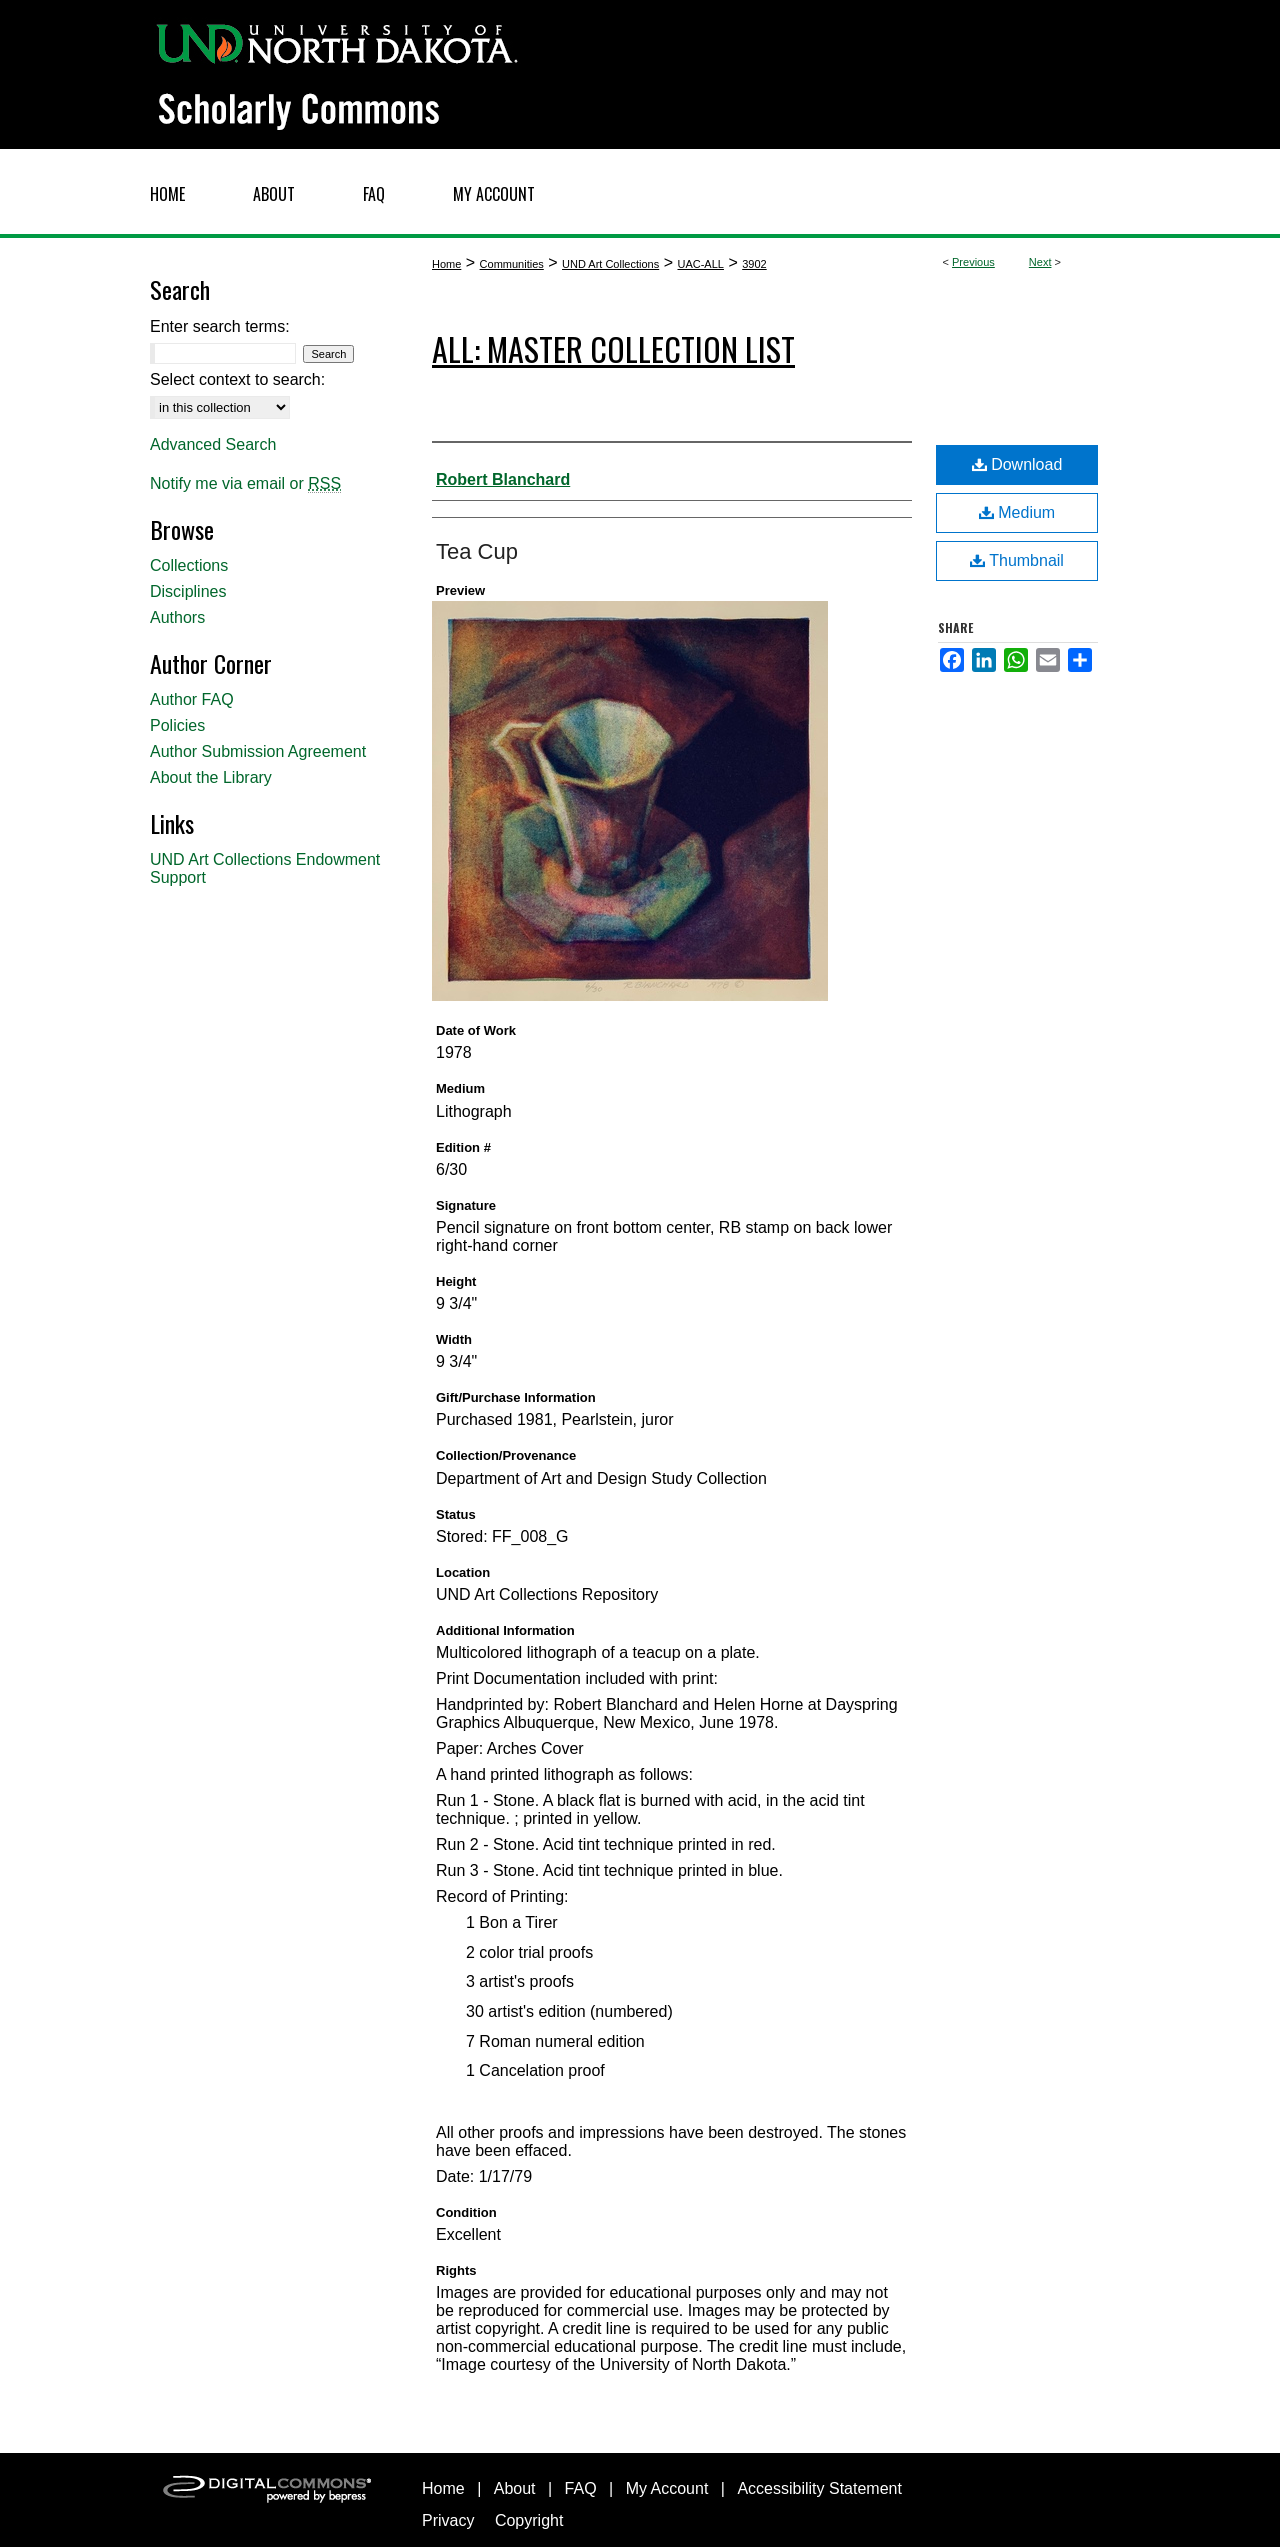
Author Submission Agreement (258, 751)
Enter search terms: (220, 326)
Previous (973, 262)
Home (446, 264)
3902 (754, 264)
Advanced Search (213, 444)
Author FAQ (192, 699)
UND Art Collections (610, 264)
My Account (667, 2488)
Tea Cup (477, 551)
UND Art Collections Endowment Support (265, 868)
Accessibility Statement (819, 2488)
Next (1040, 262)
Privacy (448, 2520)
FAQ (581, 2488)
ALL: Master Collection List (613, 348)
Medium (1017, 512)
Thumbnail (1017, 560)
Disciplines (188, 591)
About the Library (211, 777)
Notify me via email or (245, 484)
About (515, 2488)
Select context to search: (237, 379)
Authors (177, 617)
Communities (512, 264)
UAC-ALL (700, 264)
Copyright (529, 2520)
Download (1017, 464)
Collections (189, 565)
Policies (177, 725)
